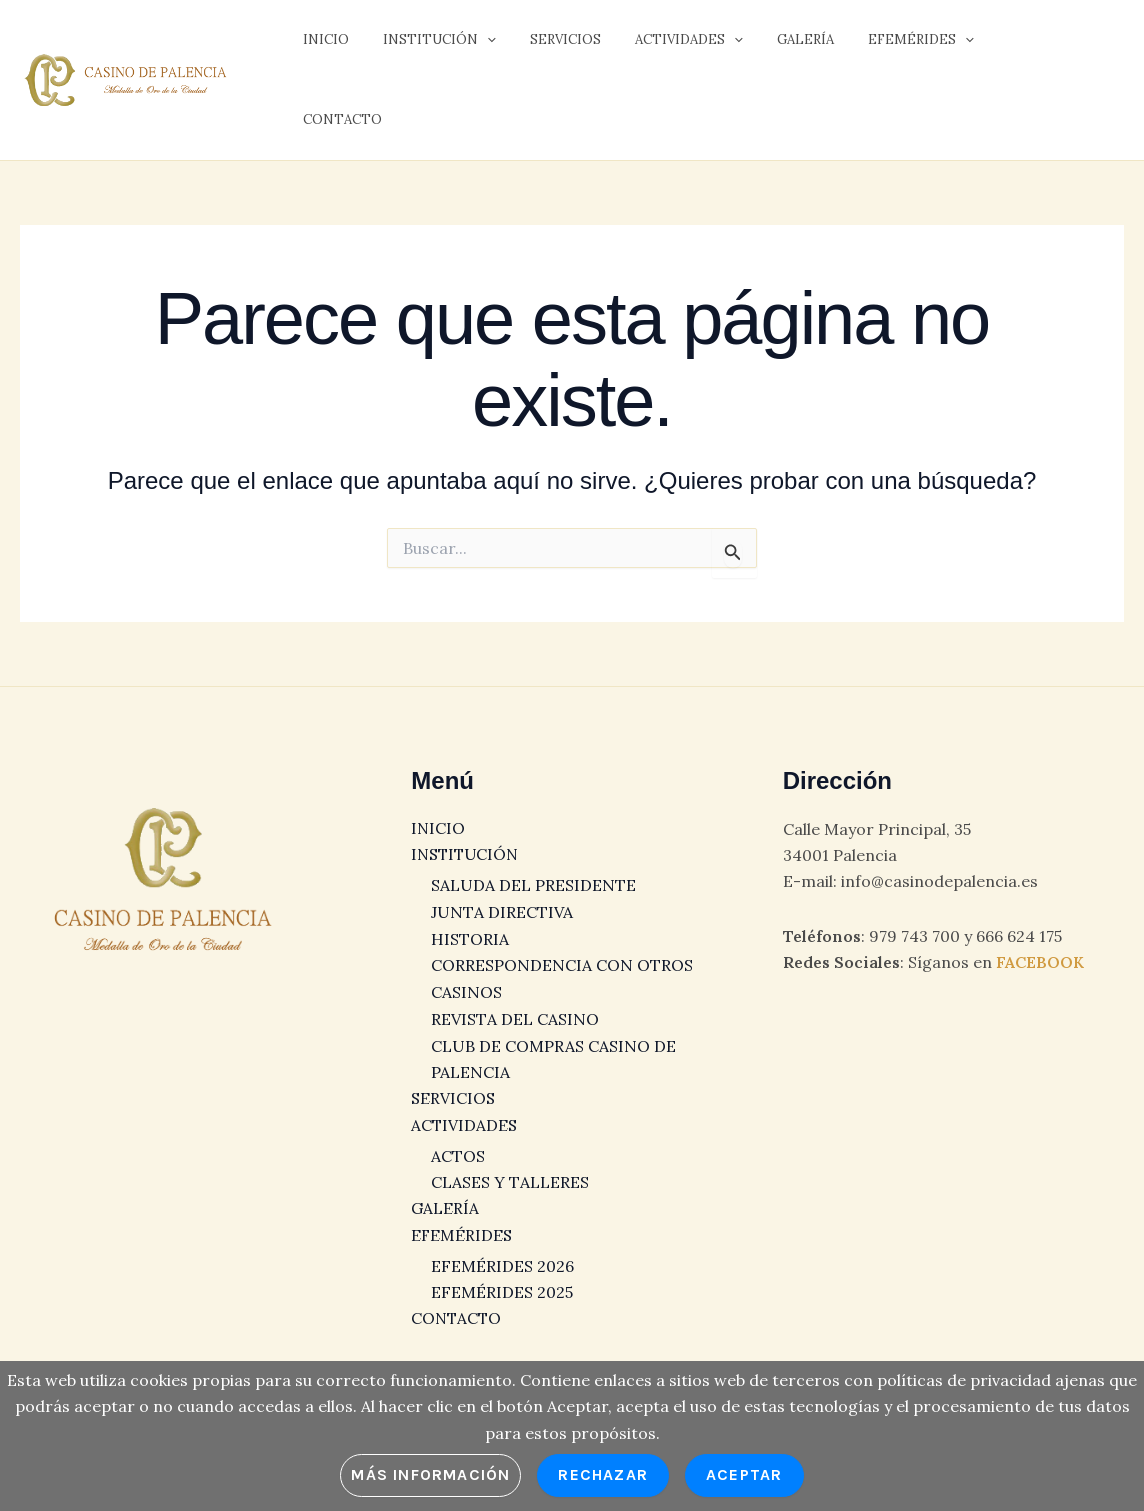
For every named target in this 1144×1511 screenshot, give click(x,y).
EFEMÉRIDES (877, 46)
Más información (430, 1474)
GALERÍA (769, 45)
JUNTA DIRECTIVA (502, 890)
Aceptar (744, 1474)
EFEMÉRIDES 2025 (502, 1268)
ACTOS (458, 1132)
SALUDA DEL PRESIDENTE (533, 864)
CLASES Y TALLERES (510, 1158)
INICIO (322, 45)
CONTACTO (994, 45)
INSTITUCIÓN (427, 46)
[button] (475, 46)
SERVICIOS (545, 45)
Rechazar (603, 1474)
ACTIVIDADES (661, 46)
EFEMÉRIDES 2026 (502, 1241)
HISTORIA (470, 917)
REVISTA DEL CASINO (515, 996)
